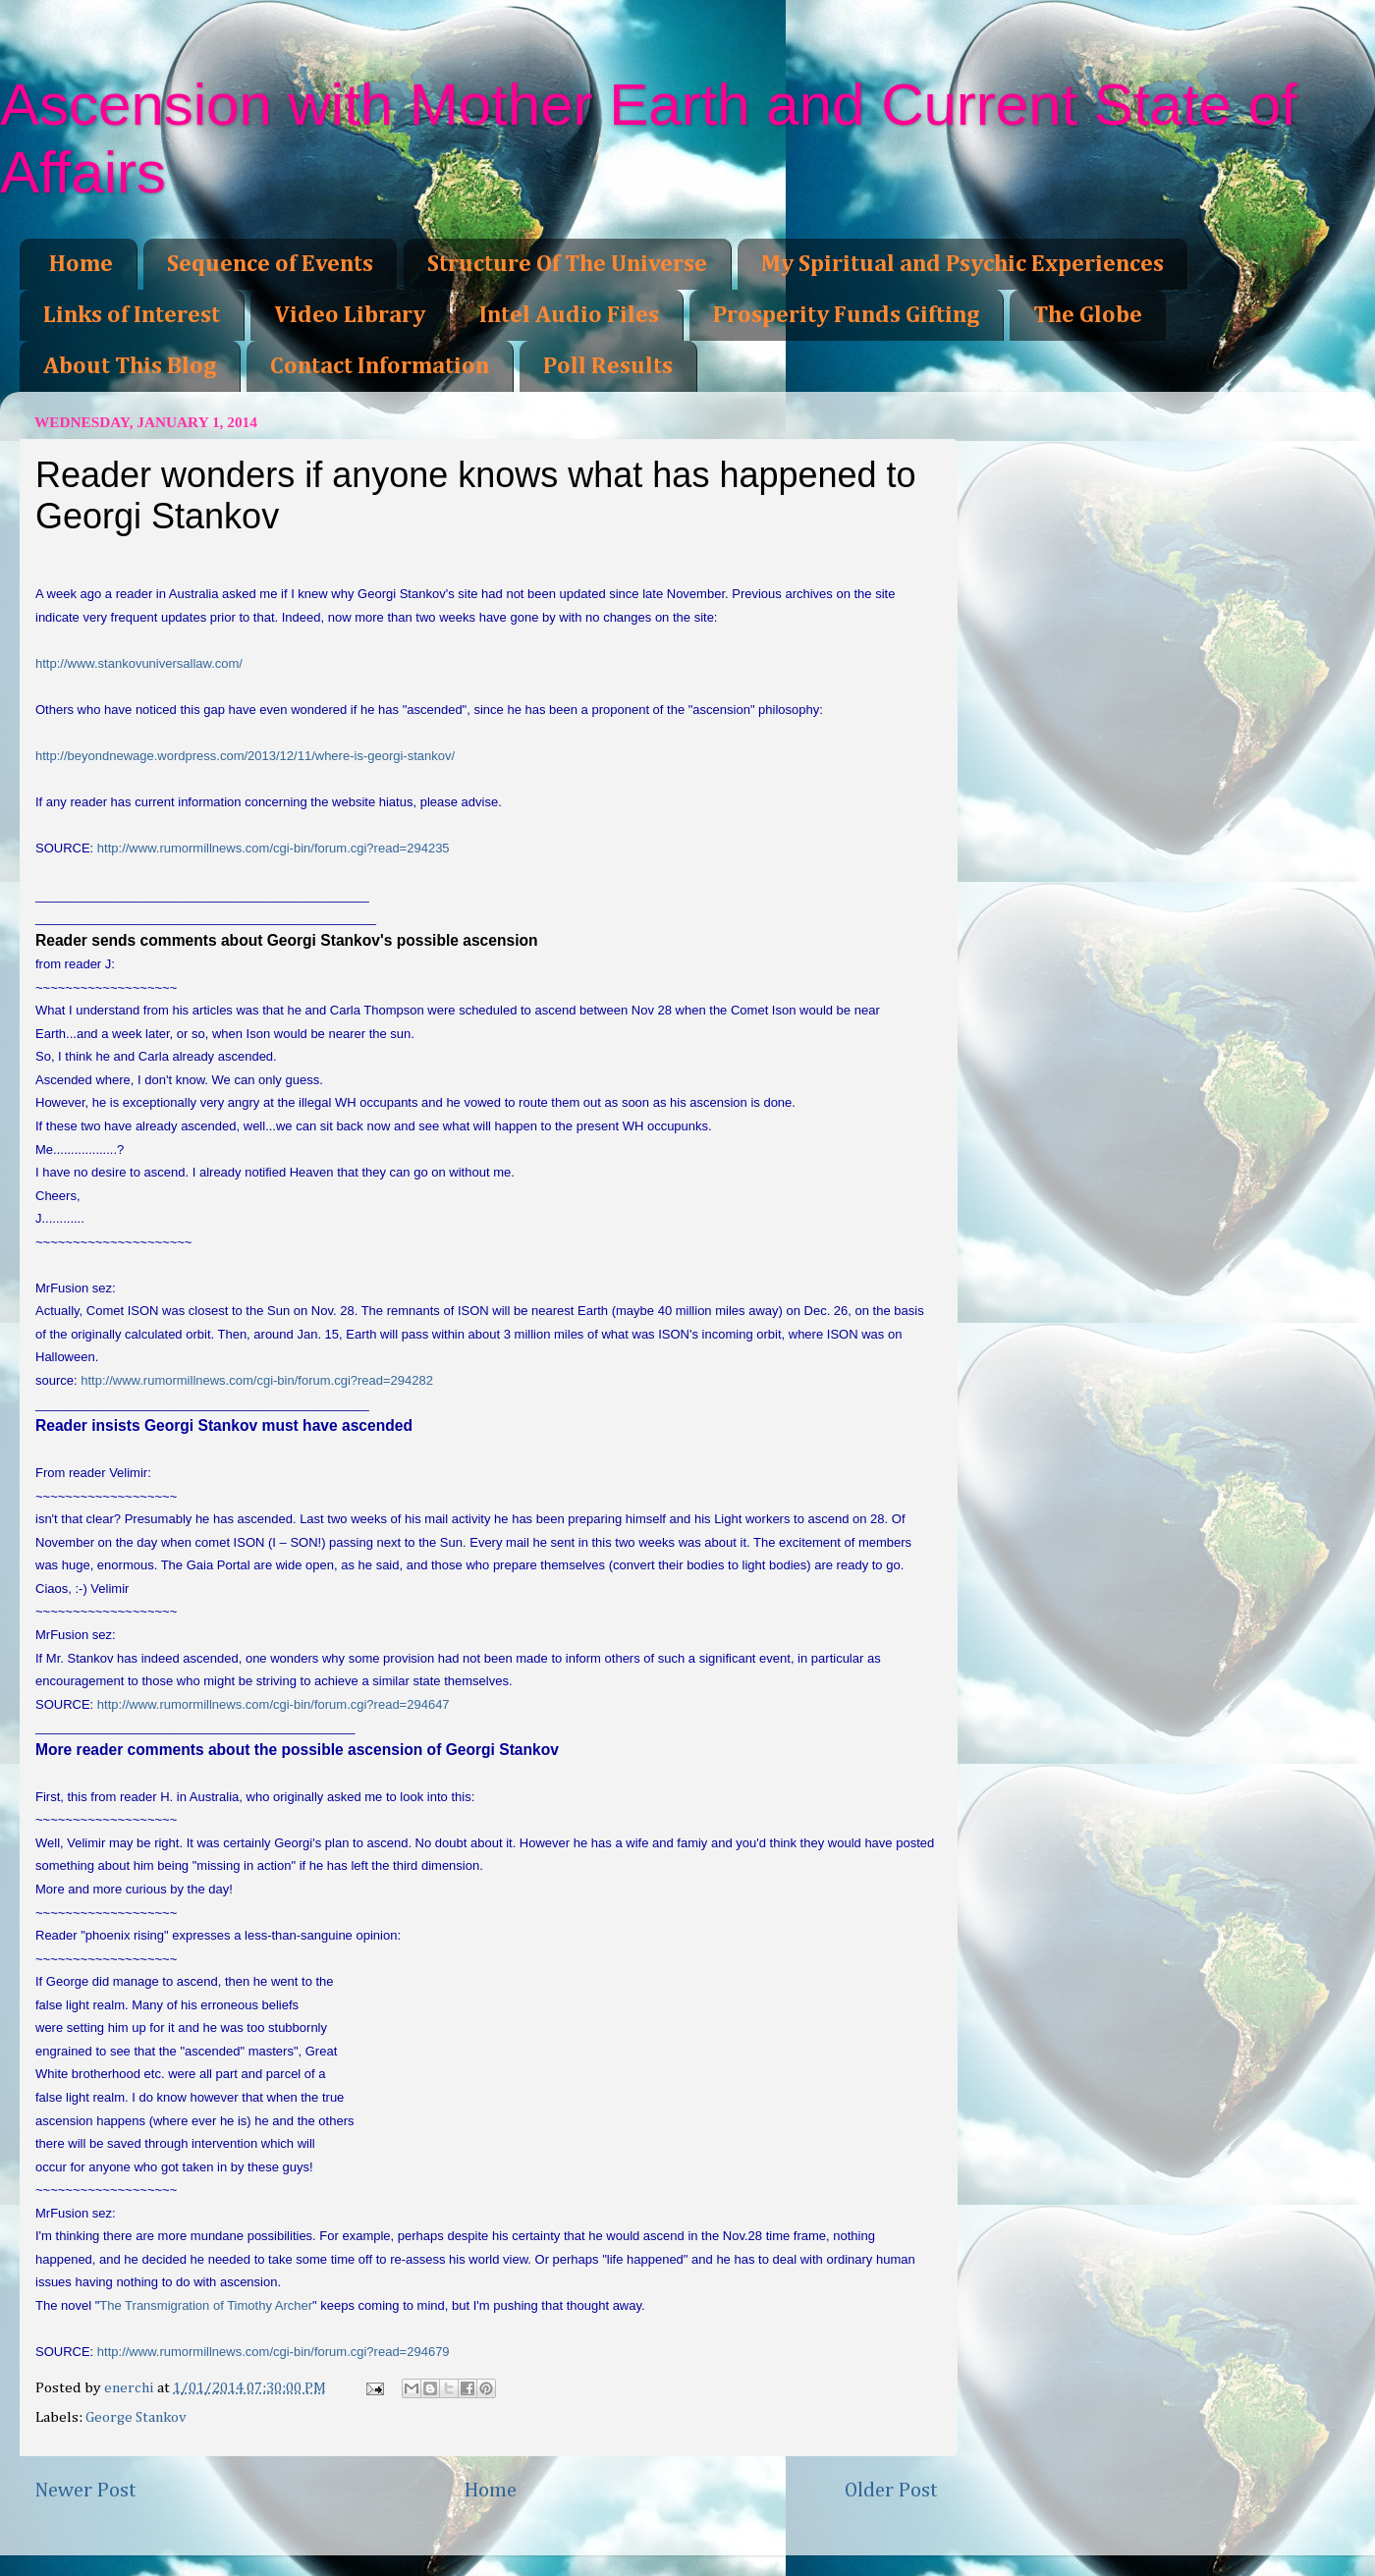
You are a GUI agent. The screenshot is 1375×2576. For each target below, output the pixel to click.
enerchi (130, 2388)
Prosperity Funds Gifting (846, 315)
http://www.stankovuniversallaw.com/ (139, 663)
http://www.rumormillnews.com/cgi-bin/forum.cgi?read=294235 (273, 848)
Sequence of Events (270, 264)
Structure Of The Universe (567, 264)
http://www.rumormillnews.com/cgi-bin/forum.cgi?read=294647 (273, 1704)
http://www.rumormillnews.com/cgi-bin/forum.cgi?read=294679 (273, 2351)
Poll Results (608, 366)
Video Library (349, 315)
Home (81, 264)
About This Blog (129, 366)
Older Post (891, 2490)
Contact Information (379, 366)
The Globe (1087, 315)
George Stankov (136, 2417)
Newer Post (85, 2490)
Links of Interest (131, 315)
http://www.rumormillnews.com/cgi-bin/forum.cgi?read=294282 (257, 1380)
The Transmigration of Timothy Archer (205, 2305)
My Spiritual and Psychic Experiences (962, 264)
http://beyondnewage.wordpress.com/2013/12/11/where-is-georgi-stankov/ (245, 755)
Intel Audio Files (569, 315)
